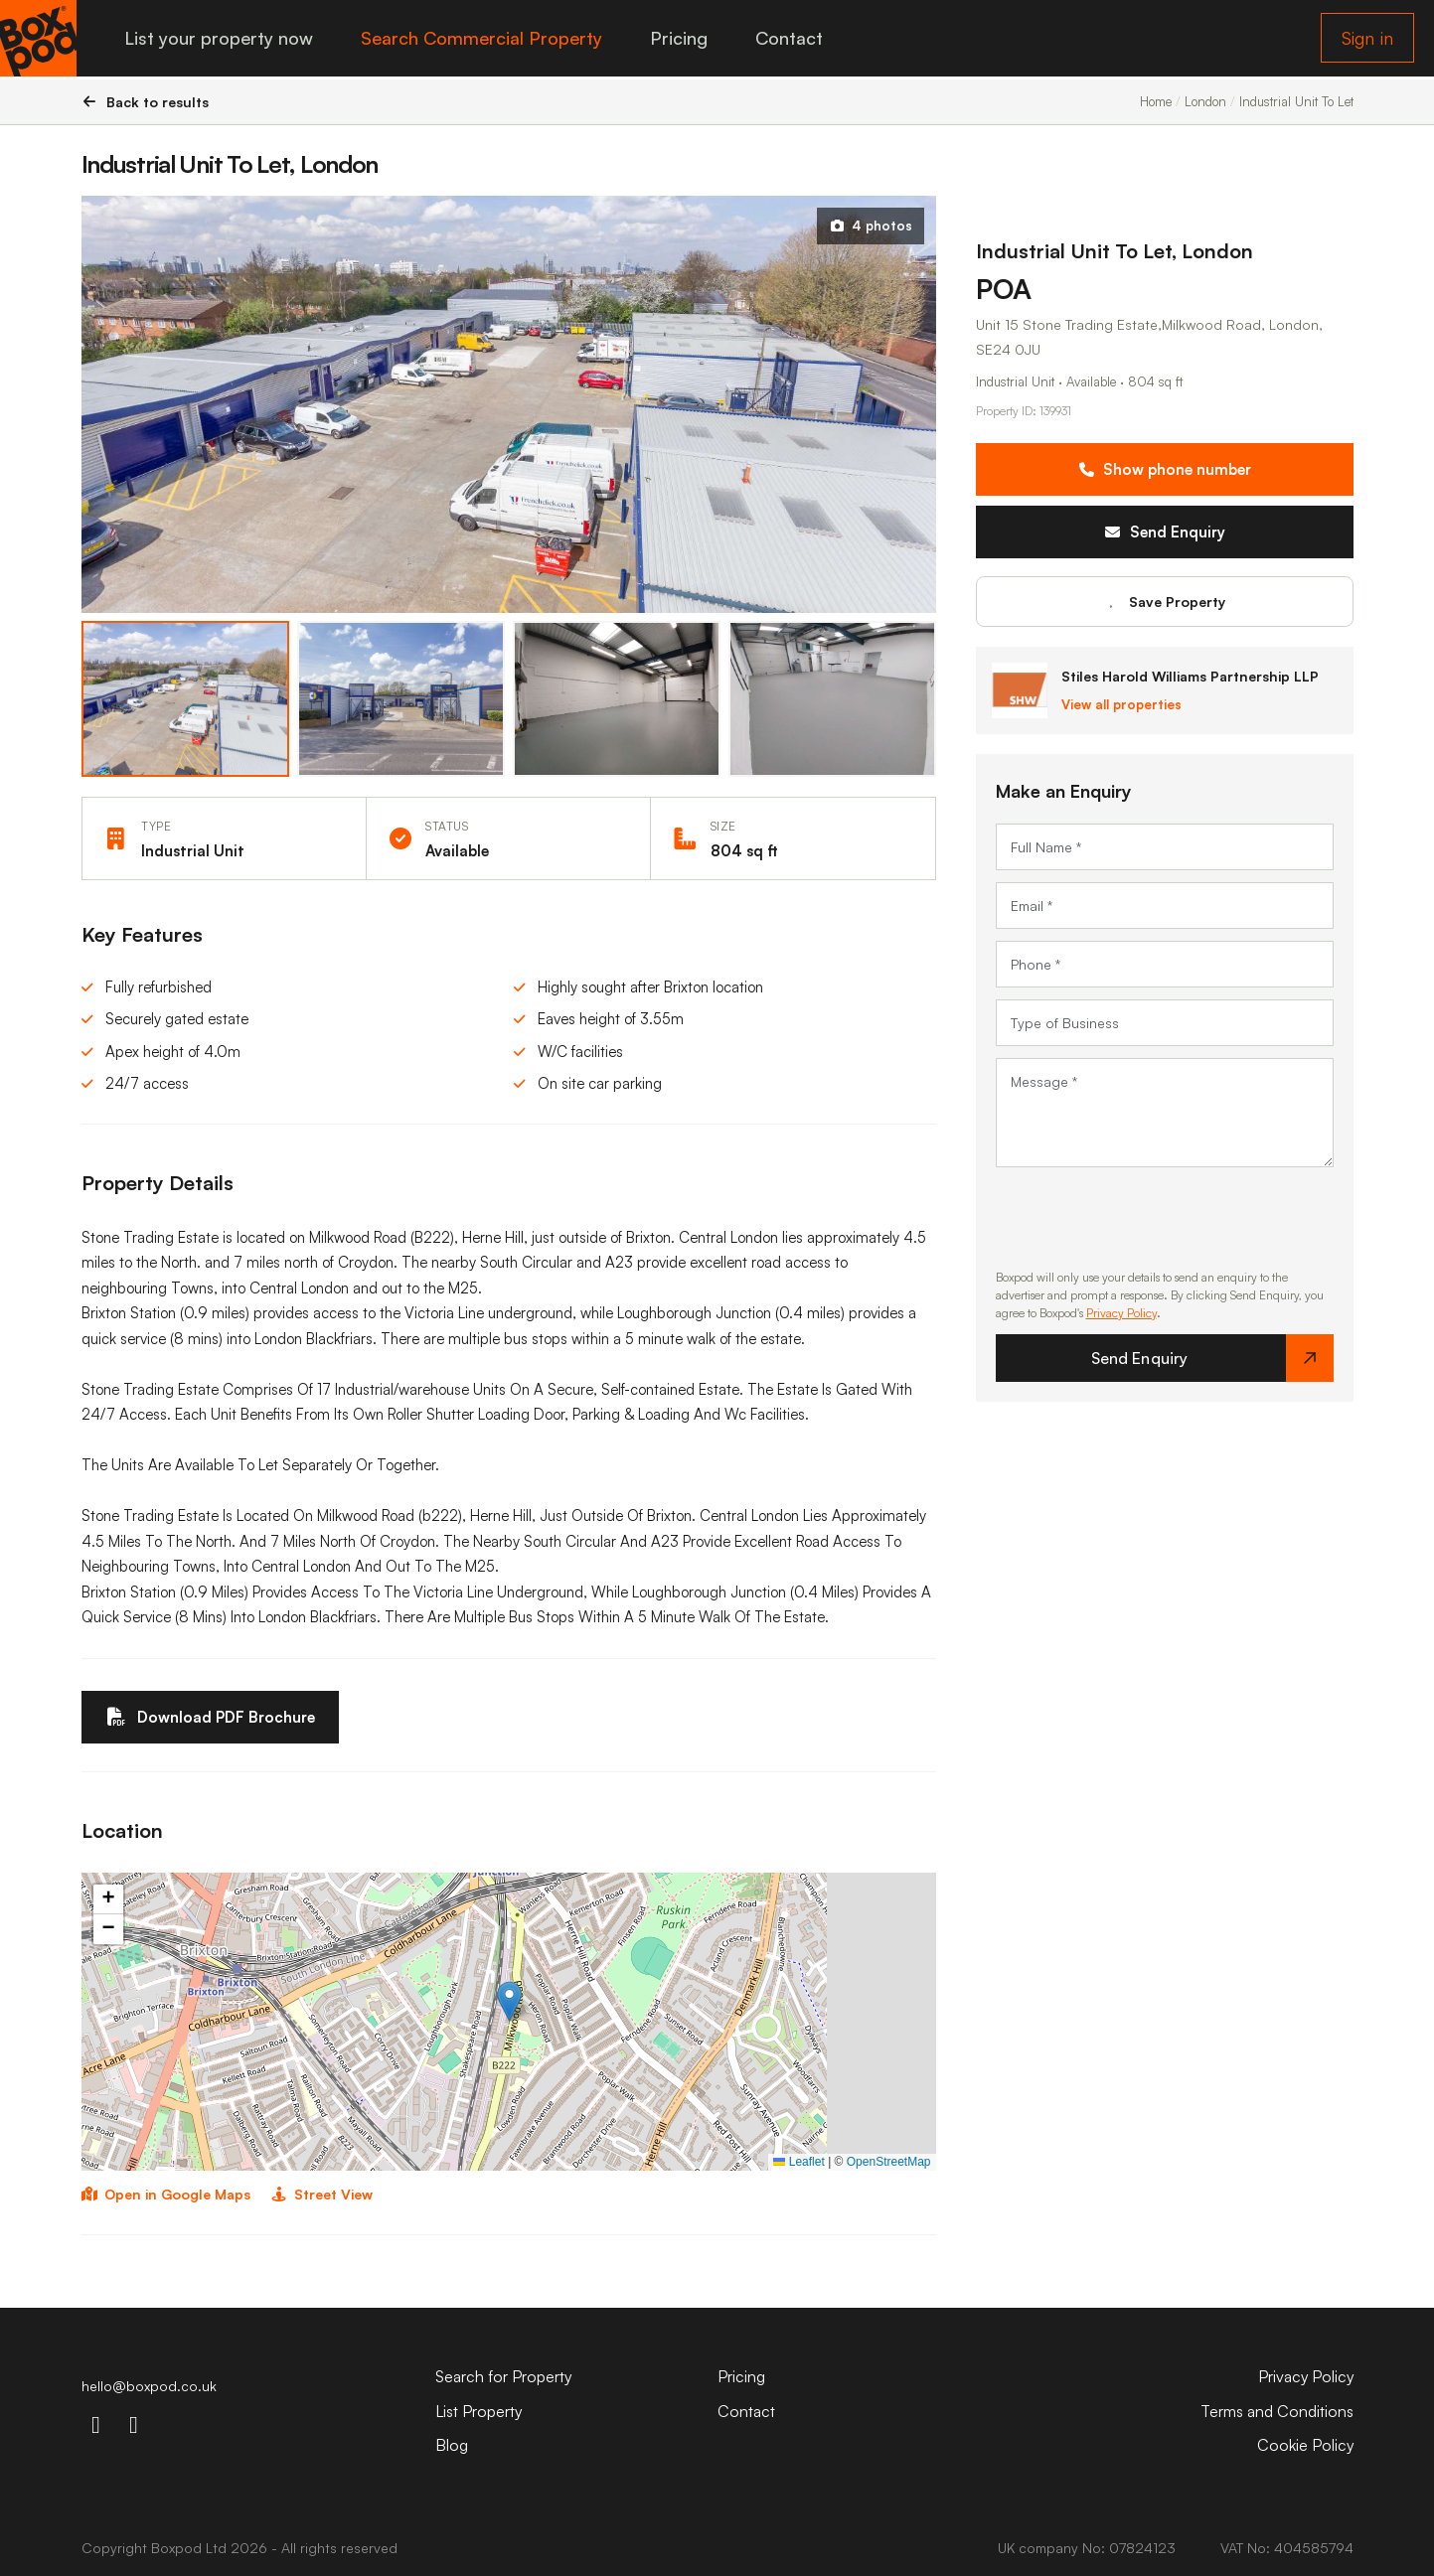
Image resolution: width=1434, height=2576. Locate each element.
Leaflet (798, 2162)
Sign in (1367, 40)
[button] (509, 2001)
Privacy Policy (1121, 1312)
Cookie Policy (1305, 2445)
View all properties (1121, 704)
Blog (451, 2445)
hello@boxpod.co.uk (149, 2385)
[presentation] (1147, 1218)
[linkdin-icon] (134, 2424)
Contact (792, 40)
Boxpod (176, 2547)
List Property (479, 2411)
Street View (321, 2195)
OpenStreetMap (889, 2162)
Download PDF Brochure (210, 1717)
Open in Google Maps (166, 2195)
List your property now (221, 40)
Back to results (145, 101)
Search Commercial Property (484, 40)
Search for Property (504, 2376)
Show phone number (1164, 469)
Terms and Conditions (1277, 2411)
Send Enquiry (1164, 532)
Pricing (682, 40)
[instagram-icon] (96, 2424)
